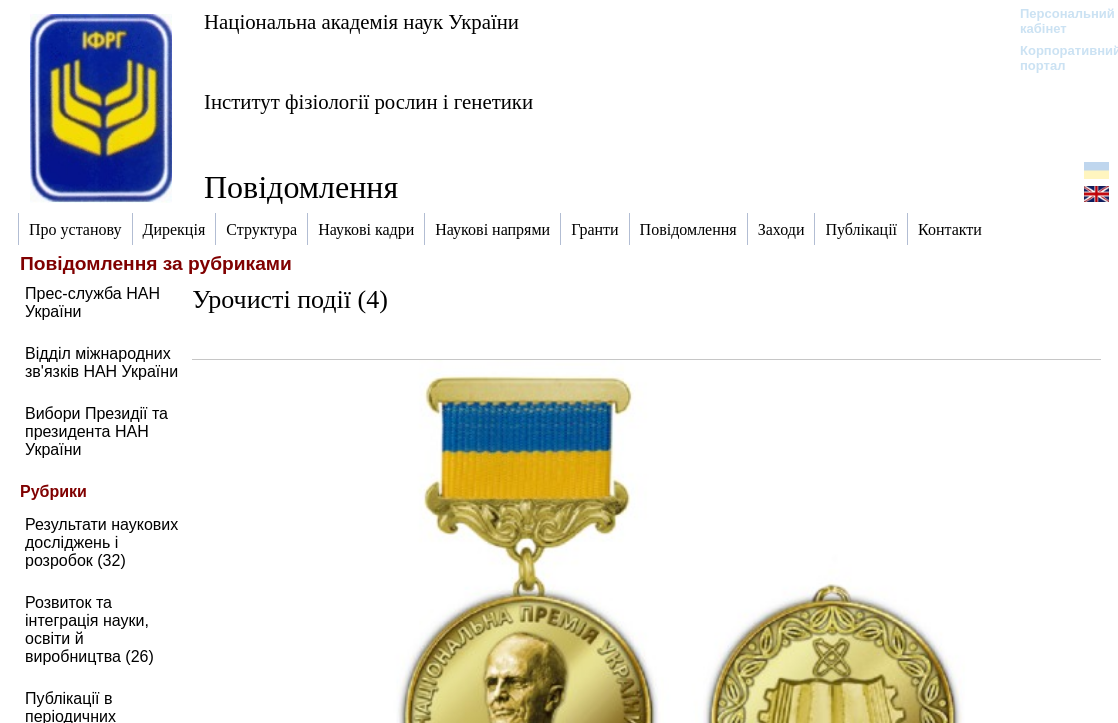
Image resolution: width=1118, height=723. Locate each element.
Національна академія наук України (361, 21)
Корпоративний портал (1057, 58)
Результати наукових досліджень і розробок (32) (101, 542)
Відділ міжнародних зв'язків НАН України (101, 362)
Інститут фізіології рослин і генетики (368, 101)
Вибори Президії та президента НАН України (96, 431)
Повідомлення (301, 187)
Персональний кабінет (1057, 21)
